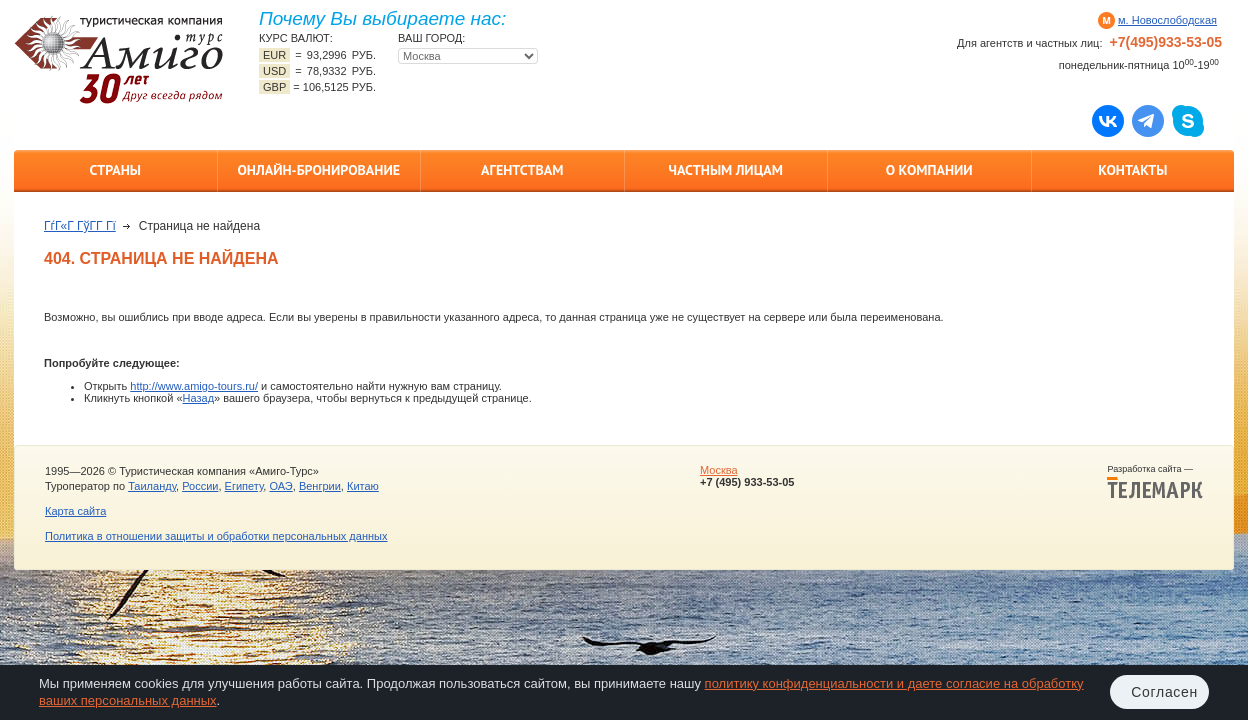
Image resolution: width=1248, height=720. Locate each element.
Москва (719, 470)
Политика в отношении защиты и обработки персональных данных (216, 536)
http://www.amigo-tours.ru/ (194, 386)
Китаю (363, 486)
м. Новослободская (1167, 20)
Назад (199, 398)
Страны (115, 170)
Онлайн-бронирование (318, 170)
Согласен (1164, 692)
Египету (244, 486)
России (200, 486)
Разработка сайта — (1155, 482)
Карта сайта (75, 511)
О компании (929, 170)
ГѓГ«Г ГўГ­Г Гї (80, 226)
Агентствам (522, 170)
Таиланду (152, 486)
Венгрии (320, 486)
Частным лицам (726, 170)
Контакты (1132, 170)
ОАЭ (280, 486)
